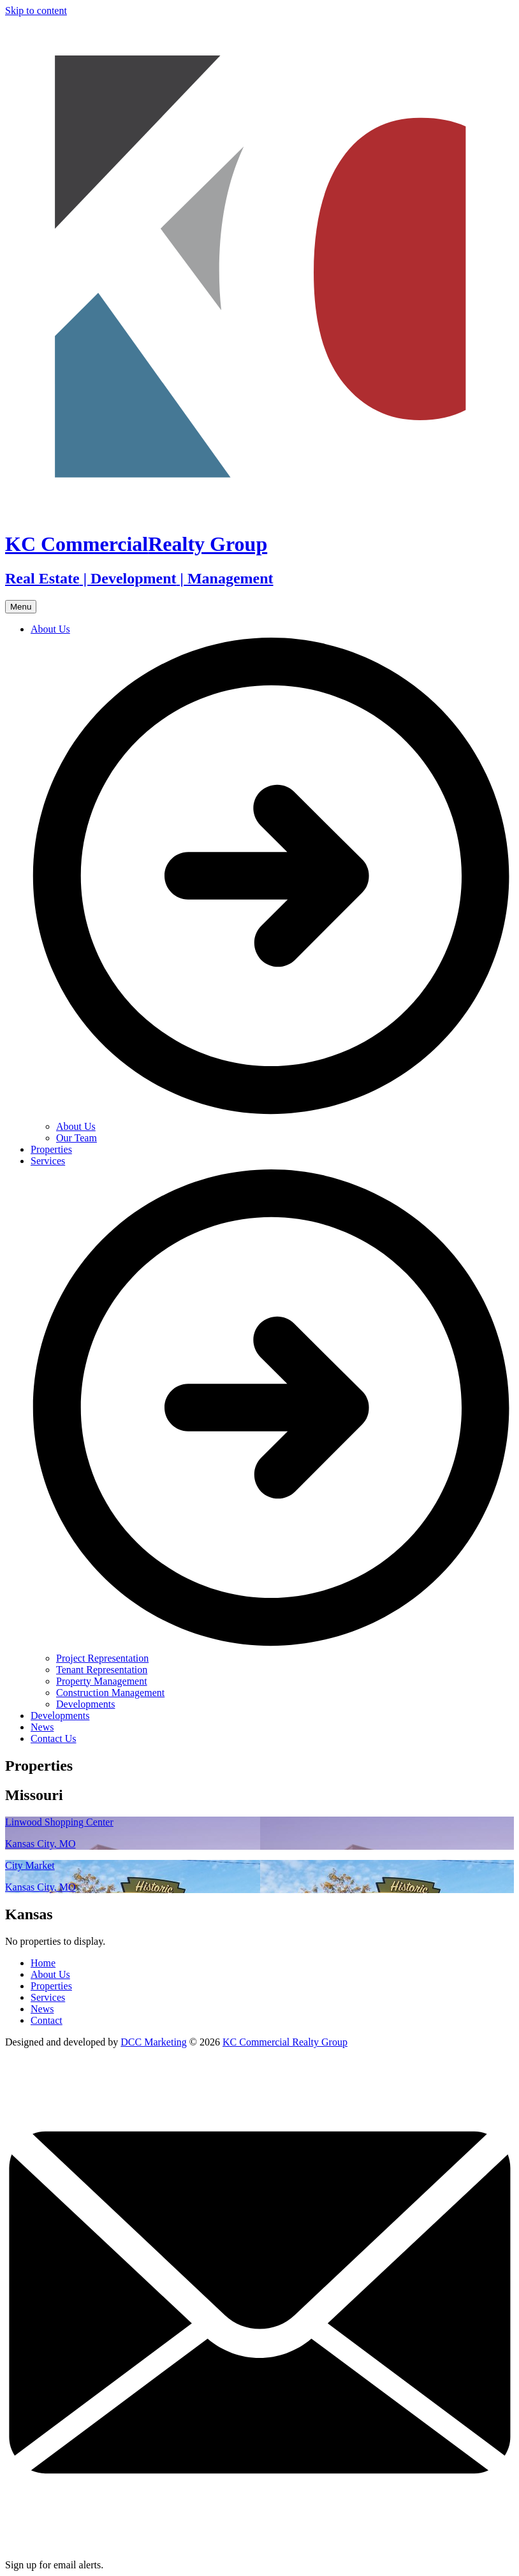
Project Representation (102, 1658)
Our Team (76, 1137)
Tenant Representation (101, 1669)
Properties (51, 1149)
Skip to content (36, 10)
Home (43, 1963)
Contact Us (54, 1738)
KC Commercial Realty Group (285, 2042)
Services (48, 1997)
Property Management (101, 1681)
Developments (85, 1704)
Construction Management (110, 1692)
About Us (76, 1126)
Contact (46, 2020)
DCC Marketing (154, 2042)
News (42, 1727)
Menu (20, 606)
